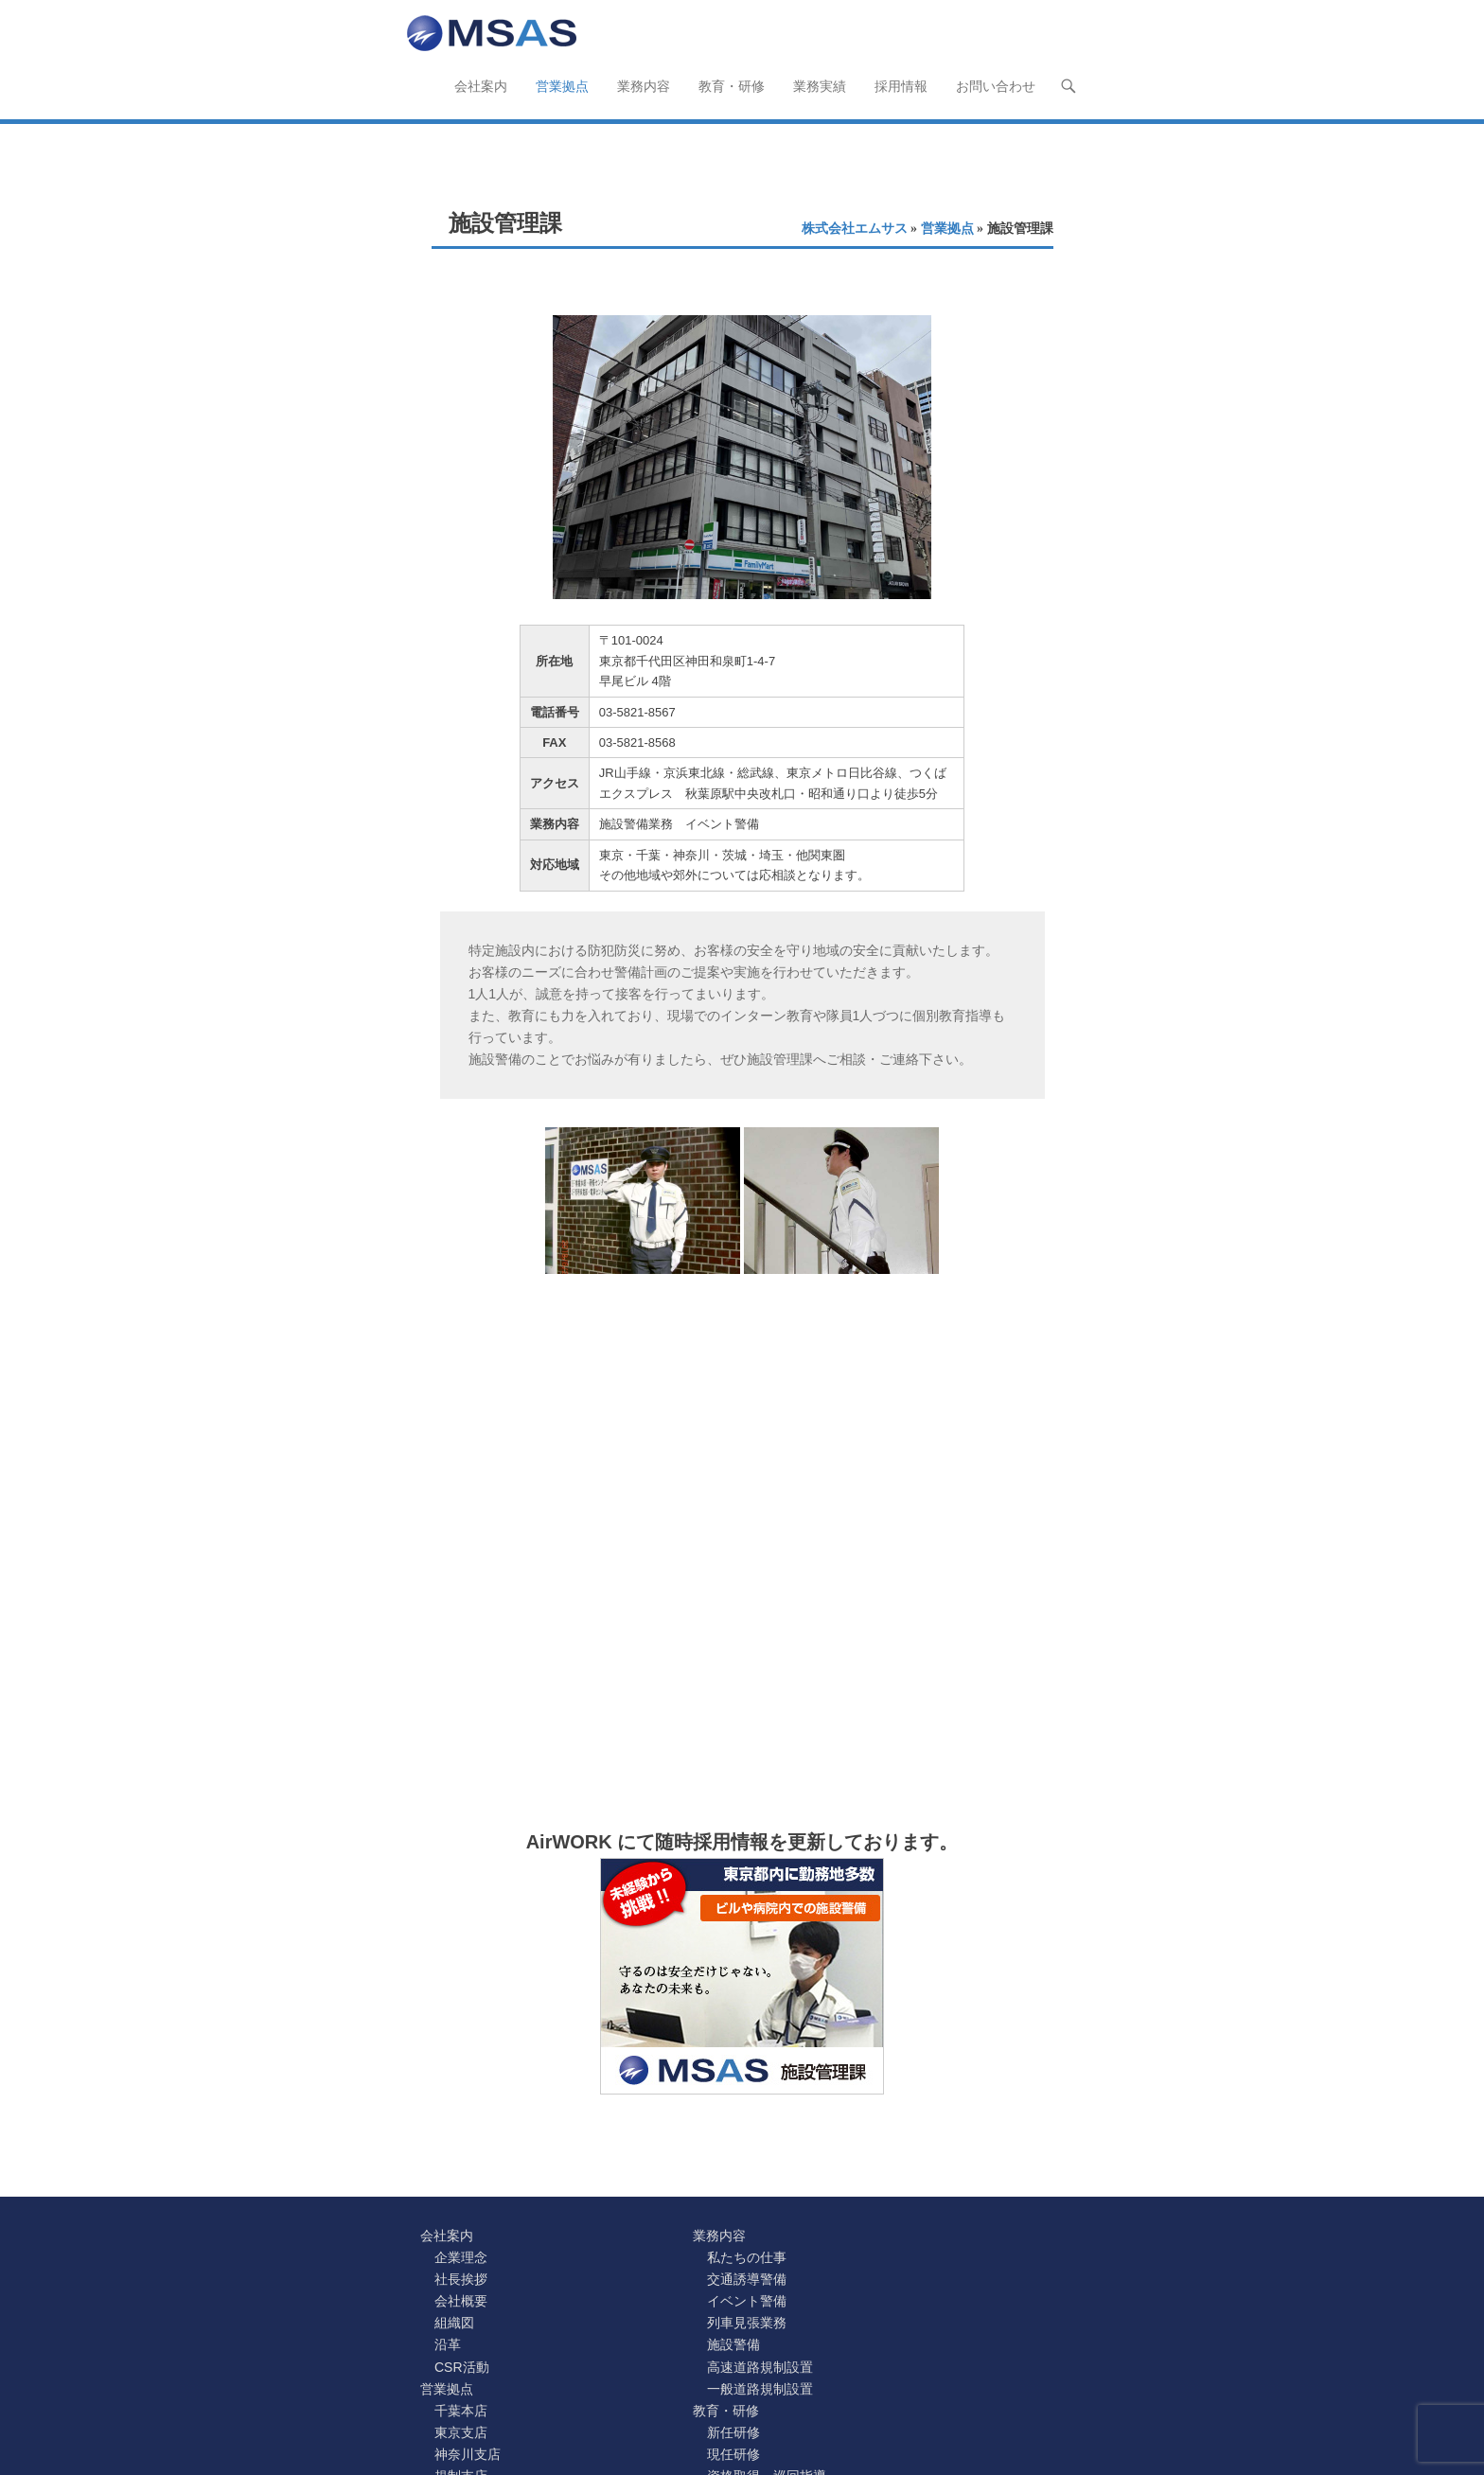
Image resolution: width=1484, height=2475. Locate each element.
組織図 (454, 2322)
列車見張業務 (746, 2322)
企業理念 (460, 2257)
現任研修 (733, 2454)
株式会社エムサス (855, 228)
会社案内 (480, 86)
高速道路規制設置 (760, 2367)
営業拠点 (562, 86)
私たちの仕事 (746, 2257)
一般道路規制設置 (760, 2388)
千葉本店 (460, 2410)
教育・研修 (731, 86)
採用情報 (901, 86)
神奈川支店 (467, 2454)
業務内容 (643, 86)
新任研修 (733, 2432)
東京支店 (460, 2432)
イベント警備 (746, 2300)
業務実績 (819, 86)
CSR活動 (461, 2367)
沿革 (447, 2344)
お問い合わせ (995, 86)
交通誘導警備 (746, 2279)
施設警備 (733, 2344)
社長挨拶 (460, 2279)
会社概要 (460, 2300)
